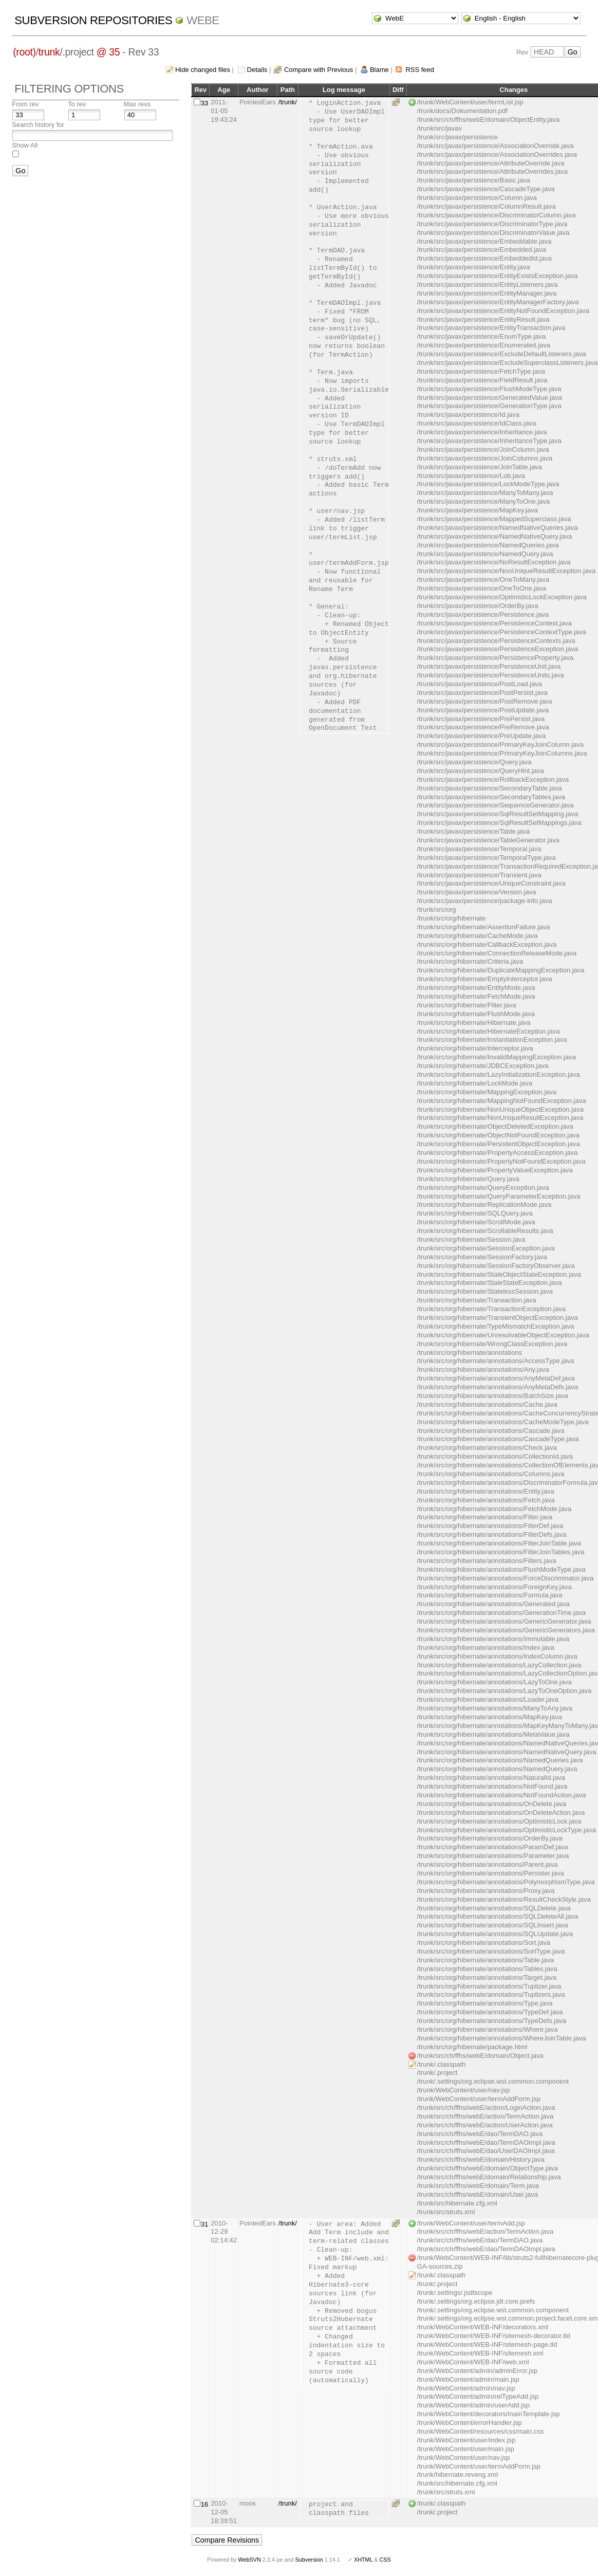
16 (204, 2504)
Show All (25, 145)
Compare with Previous (318, 69)
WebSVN (249, 2559)
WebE (202, 20)
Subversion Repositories (93, 20)
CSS (385, 2559)
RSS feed (419, 69)
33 (204, 103)
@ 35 (108, 52)
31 (204, 2224)
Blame (379, 69)
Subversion (309, 2559)
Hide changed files (202, 69)
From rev (25, 104)
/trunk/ (287, 102)
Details (257, 69)
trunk (49, 52)
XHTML (363, 2559)
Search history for (38, 124)
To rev (77, 104)
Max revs (137, 104)
